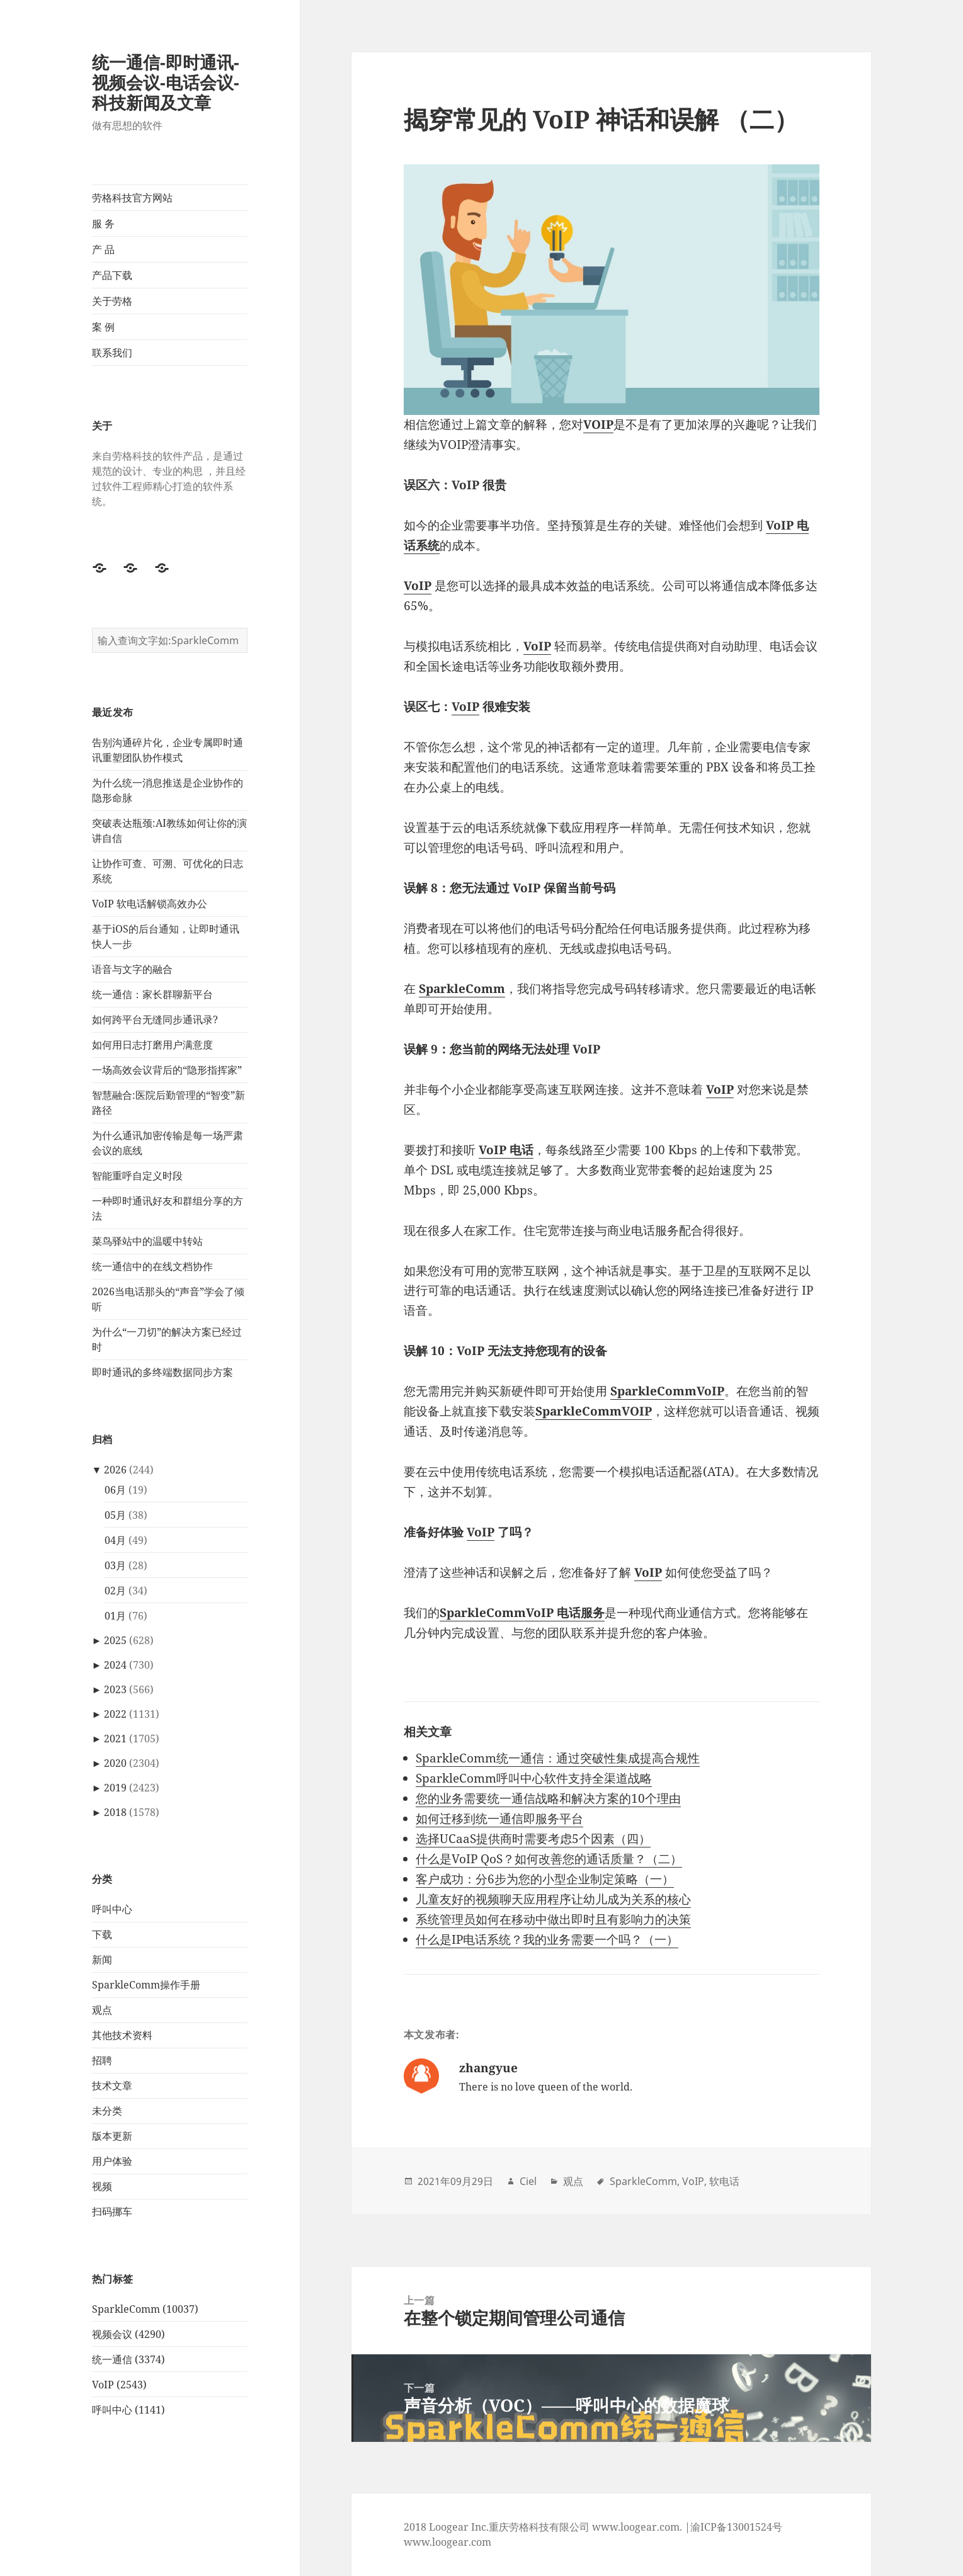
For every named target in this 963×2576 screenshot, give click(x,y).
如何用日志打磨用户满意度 (152, 1045)
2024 (115, 1665)
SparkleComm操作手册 (146, 1985)
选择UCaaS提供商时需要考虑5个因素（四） (533, 1838)
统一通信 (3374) (128, 2359)
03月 (115, 1565)
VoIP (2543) (119, 2385)
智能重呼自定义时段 (137, 1176)
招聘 (102, 2060)
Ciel (528, 2181)
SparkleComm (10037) (145, 2309)
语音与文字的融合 (132, 969)
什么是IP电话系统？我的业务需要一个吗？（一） (547, 1939)
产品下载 (112, 275)
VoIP (480, 1532)
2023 (115, 1689)
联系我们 (112, 353)
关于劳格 (112, 301)
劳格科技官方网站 (132, 198)
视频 (102, 2186)
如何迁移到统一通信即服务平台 (499, 1818)
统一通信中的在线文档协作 (152, 1266)
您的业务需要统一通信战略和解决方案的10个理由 (548, 1798)
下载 (102, 1934)
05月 (115, 1515)
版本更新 (112, 2136)
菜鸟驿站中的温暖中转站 (147, 1241)
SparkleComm (643, 2181)
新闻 (102, 1959)
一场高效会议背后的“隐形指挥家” (167, 1070)
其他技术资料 (122, 2035)
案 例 (103, 327)
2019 (115, 1788)
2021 (115, 1738)
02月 (115, 1590)
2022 (115, 1714)
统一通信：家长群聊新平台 (152, 994)
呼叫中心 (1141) (128, 2410)
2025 (115, 1640)
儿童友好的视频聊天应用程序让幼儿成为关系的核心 (553, 1899)
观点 (102, 2010)
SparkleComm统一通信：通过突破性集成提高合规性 (558, 1758)
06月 (115, 1490)
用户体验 (112, 2161)
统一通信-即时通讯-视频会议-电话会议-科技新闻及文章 (165, 82)
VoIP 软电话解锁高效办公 (149, 904)
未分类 (107, 2111)
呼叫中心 (112, 1909)
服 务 (103, 223)
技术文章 (112, 2085)
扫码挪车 (112, 2211)
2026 (115, 1470)
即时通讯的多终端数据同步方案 (162, 1372)
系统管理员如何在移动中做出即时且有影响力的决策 (553, 1919)
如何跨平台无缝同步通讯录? (155, 1019)
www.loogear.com (447, 2542)
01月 (115, 1616)
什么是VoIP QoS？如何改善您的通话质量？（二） (549, 1859)
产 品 (103, 249)
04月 (115, 1540)
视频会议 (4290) (128, 2334)
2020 (115, 1763)
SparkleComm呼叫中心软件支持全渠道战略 (534, 1778)
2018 (115, 1812)
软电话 (724, 2181)
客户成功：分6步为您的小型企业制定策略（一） (545, 1879)
